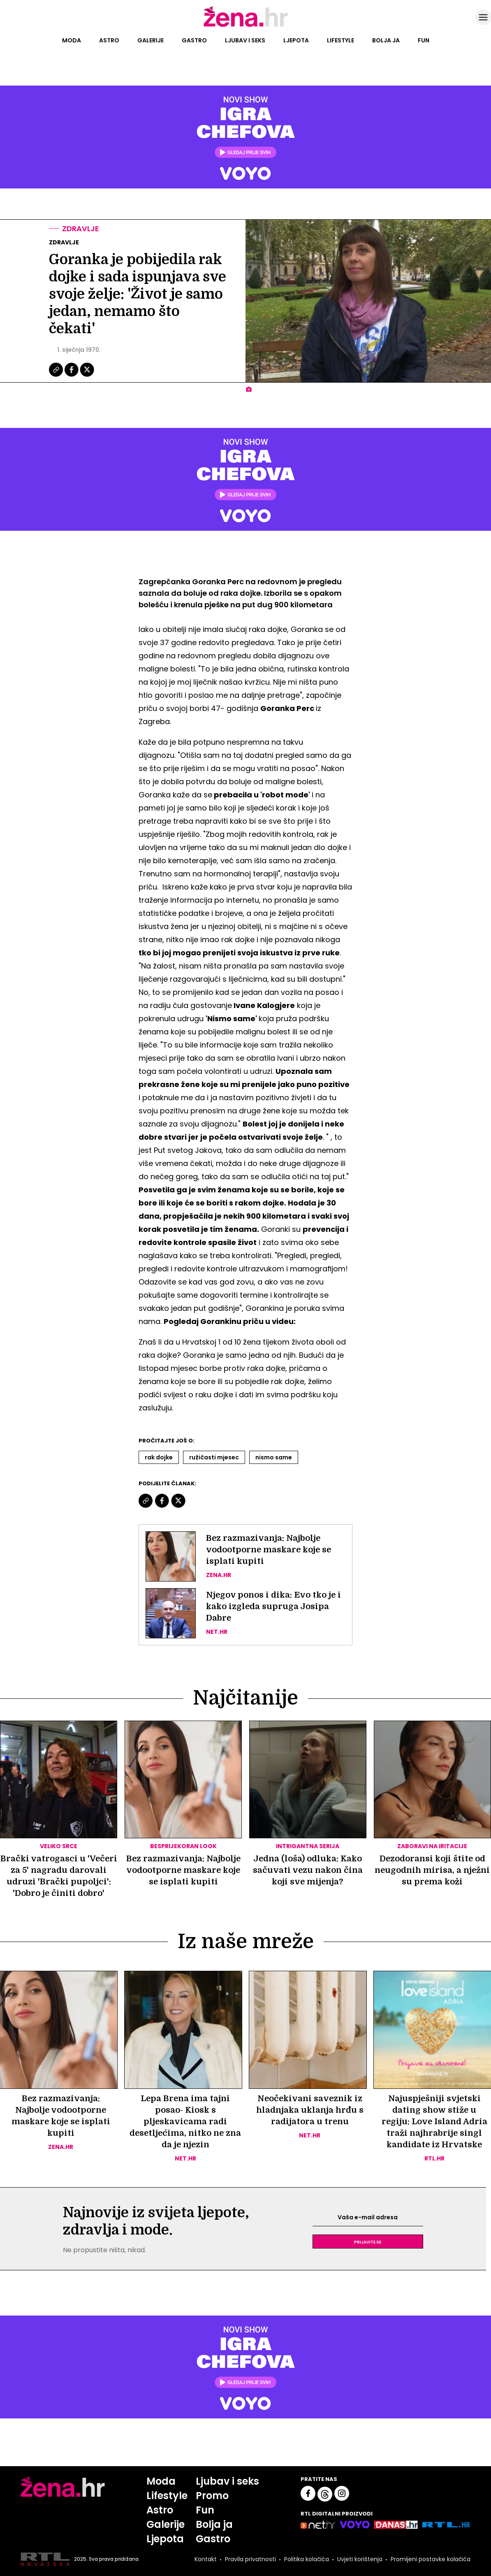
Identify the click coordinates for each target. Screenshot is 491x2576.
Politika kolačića (306, 2559)
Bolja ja (386, 40)
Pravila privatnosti (250, 2559)
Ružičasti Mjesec (214, 1457)
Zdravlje (80, 228)
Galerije (150, 40)
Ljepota (296, 40)
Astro (109, 40)
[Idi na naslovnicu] (246, 26)
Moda (71, 40)
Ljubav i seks (245, 40)
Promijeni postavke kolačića (430, 2559)
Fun (423, 40)
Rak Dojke (159, 1457)
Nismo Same (273, 1457)
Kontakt (206, 2559)
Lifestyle (340, 40)
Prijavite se (367, 2241)
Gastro (194, 40)
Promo (212, 2495)
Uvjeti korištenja (359, 2559)
